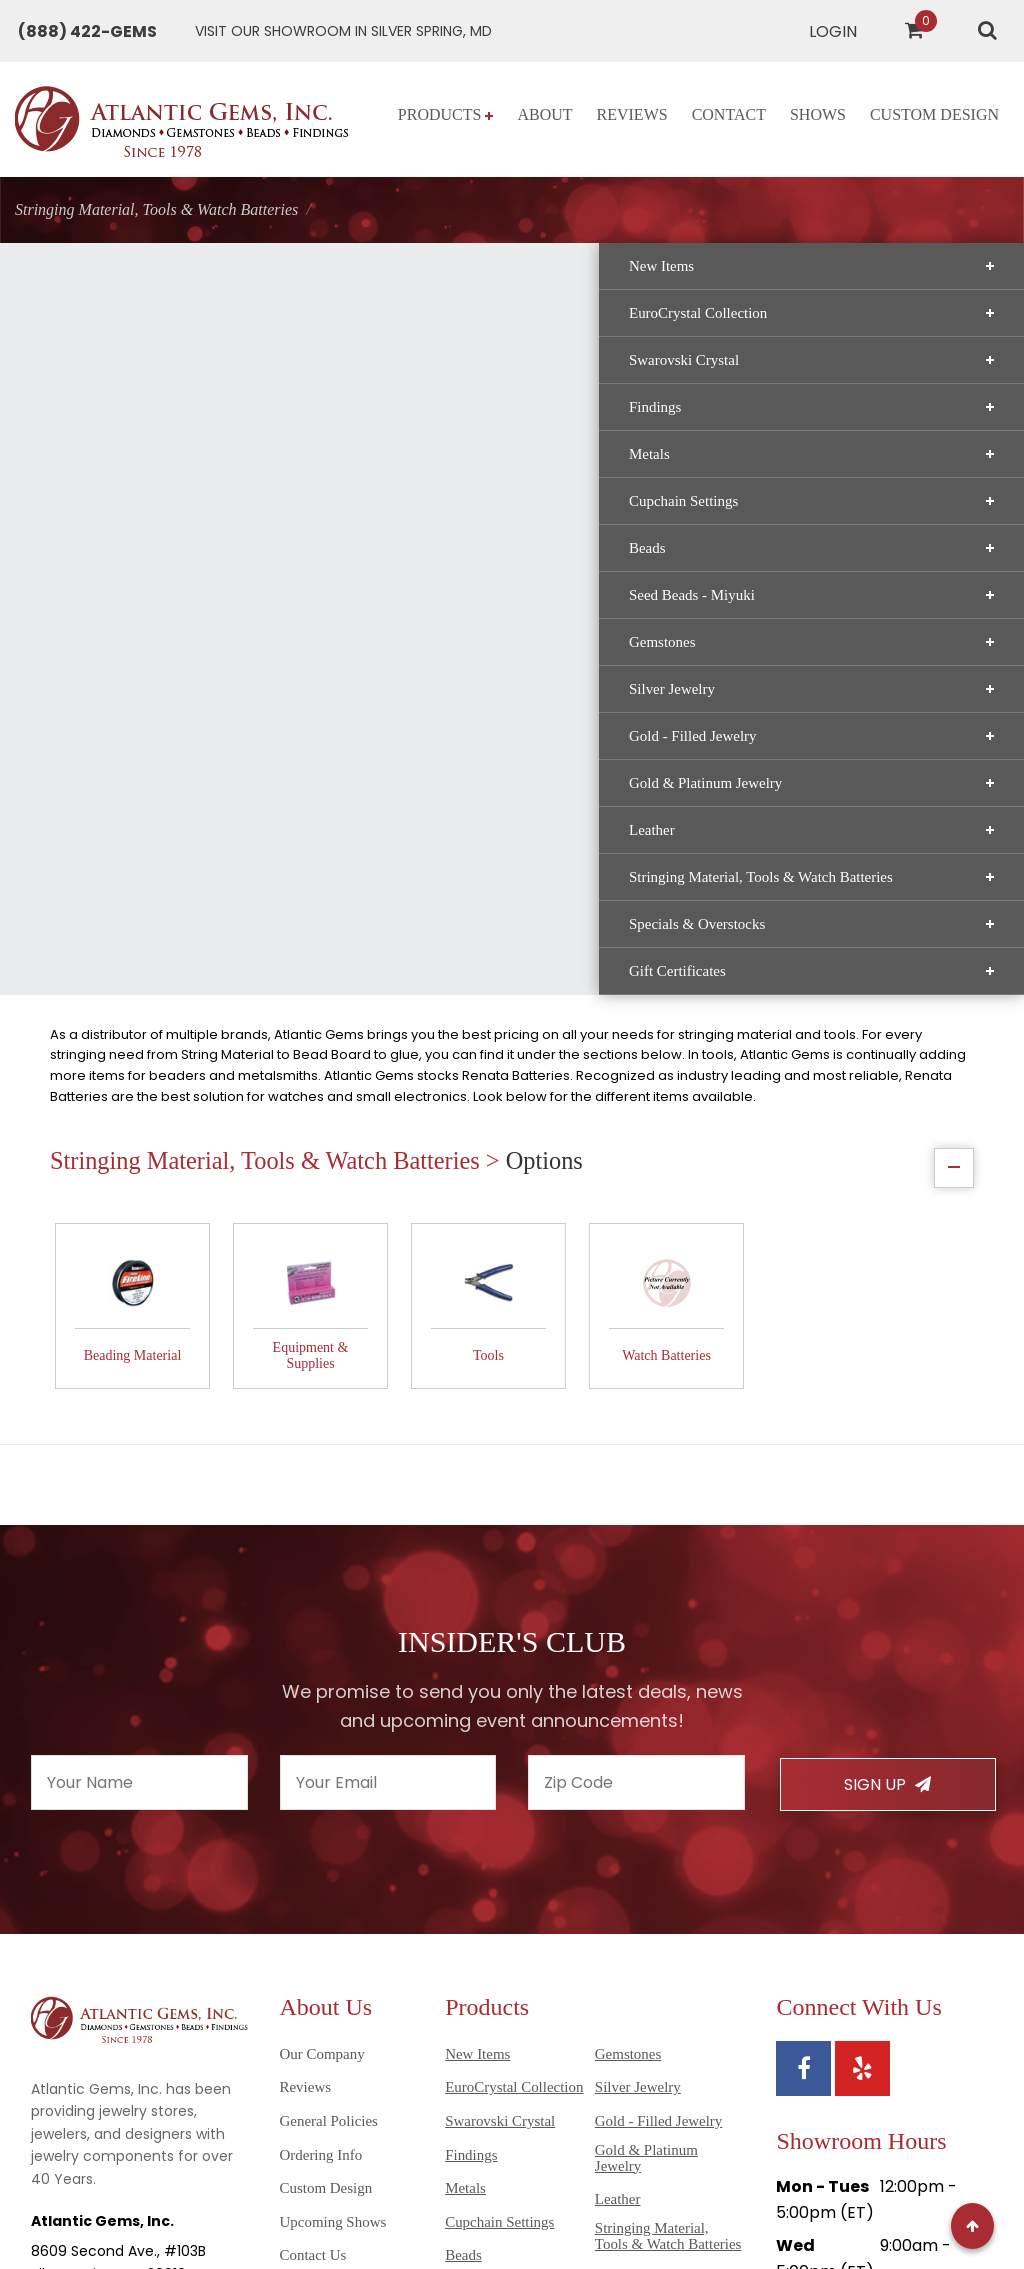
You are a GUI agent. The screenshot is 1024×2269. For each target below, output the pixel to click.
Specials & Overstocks (170, 1000)
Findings (170, 467)
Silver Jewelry (170, 749)
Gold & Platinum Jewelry (170, 843)
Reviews (632, 114)
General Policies (329, 1763)
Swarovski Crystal (170, 420)
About (544, 114)
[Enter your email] (388, 1424)
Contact (729, 114)
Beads (170, 608)
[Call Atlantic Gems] (87, 31)
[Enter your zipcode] (636, 1424)
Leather (170, 890)
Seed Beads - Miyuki (170, 655)
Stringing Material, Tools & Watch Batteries (170, 945)
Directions (816, 2080)
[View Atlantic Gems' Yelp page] (862, 1709)
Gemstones (170, 702)
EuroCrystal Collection (170, 373)
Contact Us (313, 1897)
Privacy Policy (343, 2200)
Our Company (322, 1695)
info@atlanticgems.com (116, 1976)
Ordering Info (321, 1796)
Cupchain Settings (170, 561)
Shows (818, 114)
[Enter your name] (139, 1424)
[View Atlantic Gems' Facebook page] (803, 1709)
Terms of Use (448, 2200)
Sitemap (254, 2200)
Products (446, 114)
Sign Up (887, 1426)
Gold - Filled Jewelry (170, 796)
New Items (170, 326)
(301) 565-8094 (85, 1946)
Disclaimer (75, 2222)
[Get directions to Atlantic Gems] (343, 31)
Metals (170, 514)
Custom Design (934, 114)
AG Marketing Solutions (913, 2200)
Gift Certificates (170, 1047)
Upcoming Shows (333, 1863)
